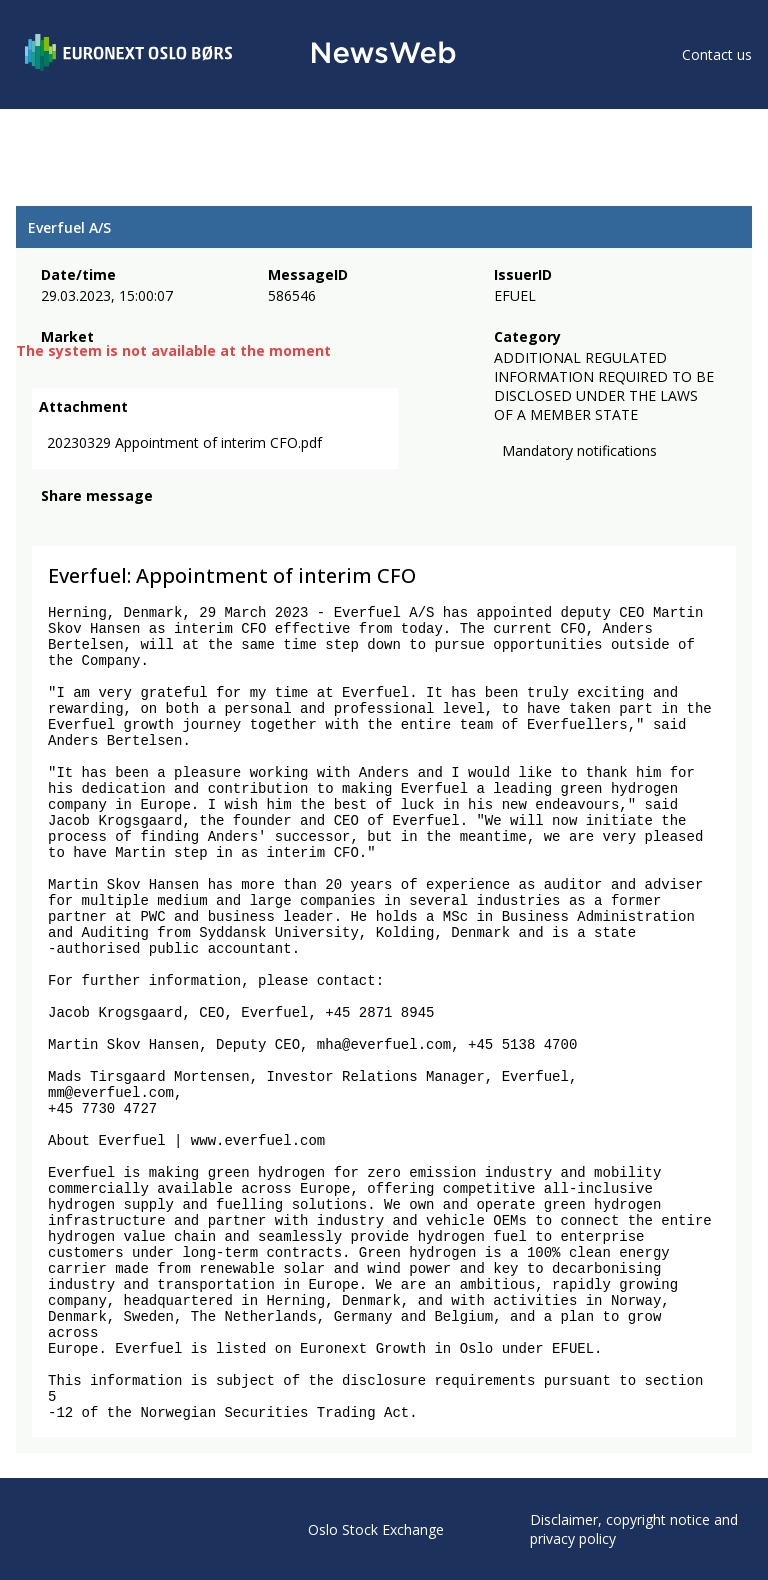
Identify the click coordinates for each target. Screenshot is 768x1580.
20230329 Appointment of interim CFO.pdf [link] (184, 444)
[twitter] (84, 525)
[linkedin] (121, 525)
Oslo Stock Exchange (376, 1529)
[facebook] (52, 525)
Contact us (717, 54)
